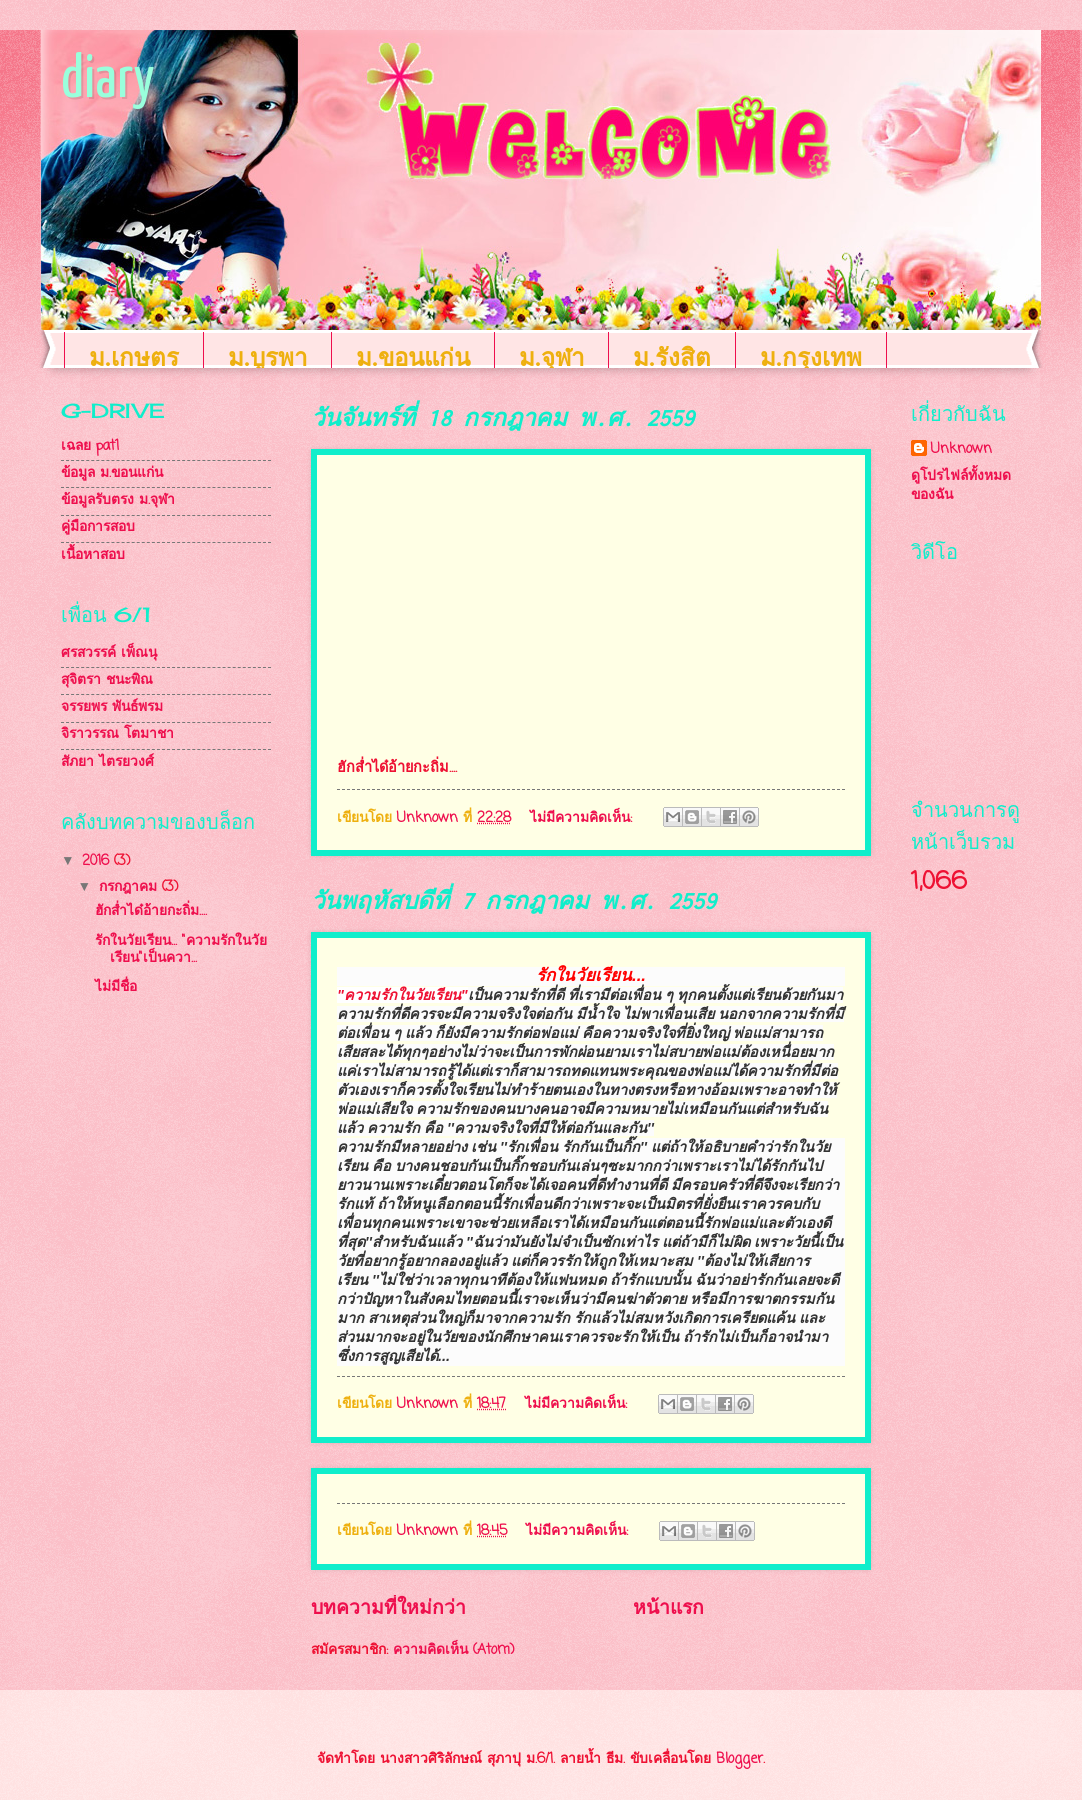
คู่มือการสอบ (98, 527)
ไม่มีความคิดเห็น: (583, 818)
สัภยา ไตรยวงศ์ (107, 762)
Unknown (961, 450)
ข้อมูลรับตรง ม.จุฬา (118, 500)
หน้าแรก (668, 1608)
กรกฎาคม (130, 887)
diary (107, 81)
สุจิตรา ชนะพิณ (107, 680)
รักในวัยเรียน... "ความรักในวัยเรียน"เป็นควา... (181, 950)
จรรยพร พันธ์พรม (112, 707)
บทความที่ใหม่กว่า (388, 1608)
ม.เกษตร (134, 358)
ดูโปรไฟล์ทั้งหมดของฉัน (961, 486)
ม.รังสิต (672, 358)
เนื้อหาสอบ (93, 555)
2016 (98, 861)
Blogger (739, 1759)
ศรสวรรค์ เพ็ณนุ (109, 653)
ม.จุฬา (551, 358)
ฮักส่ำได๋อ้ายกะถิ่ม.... (151, 911)
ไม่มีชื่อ (116, 987)
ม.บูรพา (267, 358)
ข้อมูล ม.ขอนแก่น (112, 473)
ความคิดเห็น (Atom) (454, 1650)
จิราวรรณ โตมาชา (117, 734)
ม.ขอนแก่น (413, 358)
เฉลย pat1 (90, 446)
